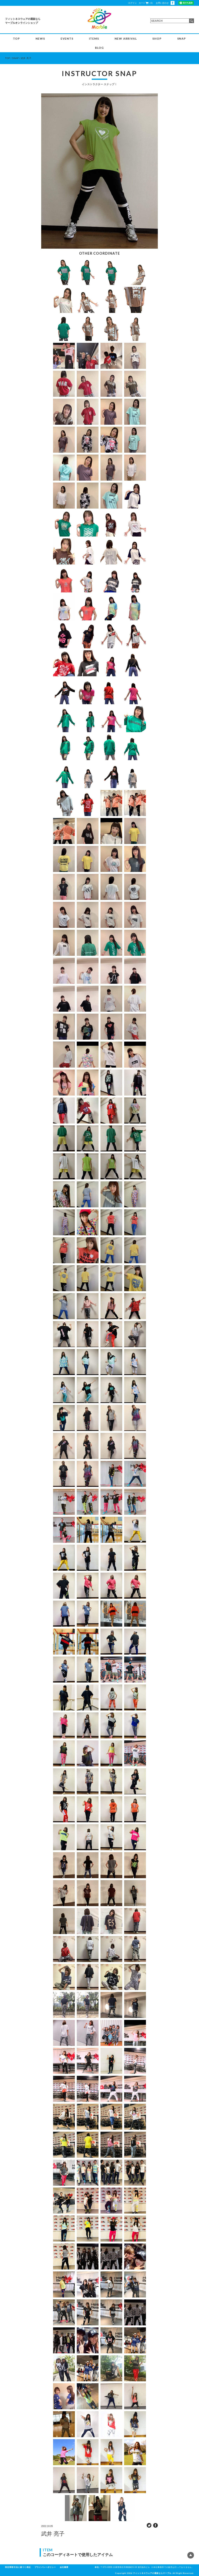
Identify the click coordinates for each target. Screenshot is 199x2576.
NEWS (40, 38)
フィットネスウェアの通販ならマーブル (152, 2573)
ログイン (132, 3)
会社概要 (64, 2567)
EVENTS (67, 38)
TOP (16, 38)
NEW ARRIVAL (126, 38)
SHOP (156, 38)
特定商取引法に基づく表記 (18, 2567)
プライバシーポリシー (45, 2567)
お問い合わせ (162, 3)
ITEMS (94, 38)
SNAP (181, 38)
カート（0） (146, 3)
